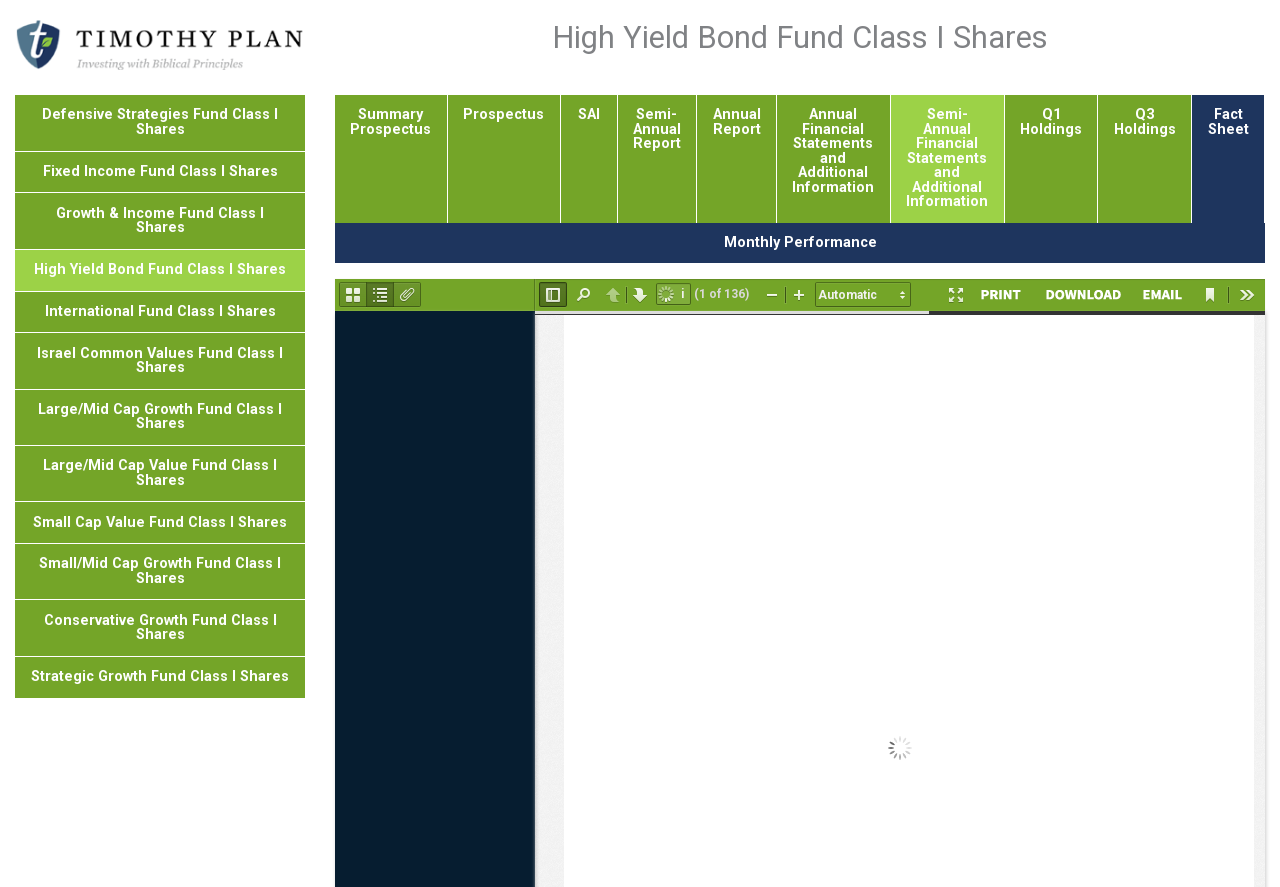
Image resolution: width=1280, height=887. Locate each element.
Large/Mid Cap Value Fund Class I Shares (160, 472)
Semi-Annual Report (657, 129)
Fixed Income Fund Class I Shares (160, 171)
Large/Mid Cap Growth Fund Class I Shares (160, 416)
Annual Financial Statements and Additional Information (833, 150)
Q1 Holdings (1051, 121)
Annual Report (737, 121)
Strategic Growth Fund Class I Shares (160, 676)
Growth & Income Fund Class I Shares (160, 220)
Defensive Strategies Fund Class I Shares (160, 121)
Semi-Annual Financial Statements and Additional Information (947, 157)
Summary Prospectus (390, 121)
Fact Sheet (1228, 121)
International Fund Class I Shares (160, 311)
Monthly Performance (800, 242)
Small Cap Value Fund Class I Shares (160, 522)
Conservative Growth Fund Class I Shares (160, 627)
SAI (589, 114)
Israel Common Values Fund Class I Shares (160, 360)
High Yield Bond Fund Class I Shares (160, 269)
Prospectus (503, 114)
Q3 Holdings (1145, 121)
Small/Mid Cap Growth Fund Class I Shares (160, 570)
